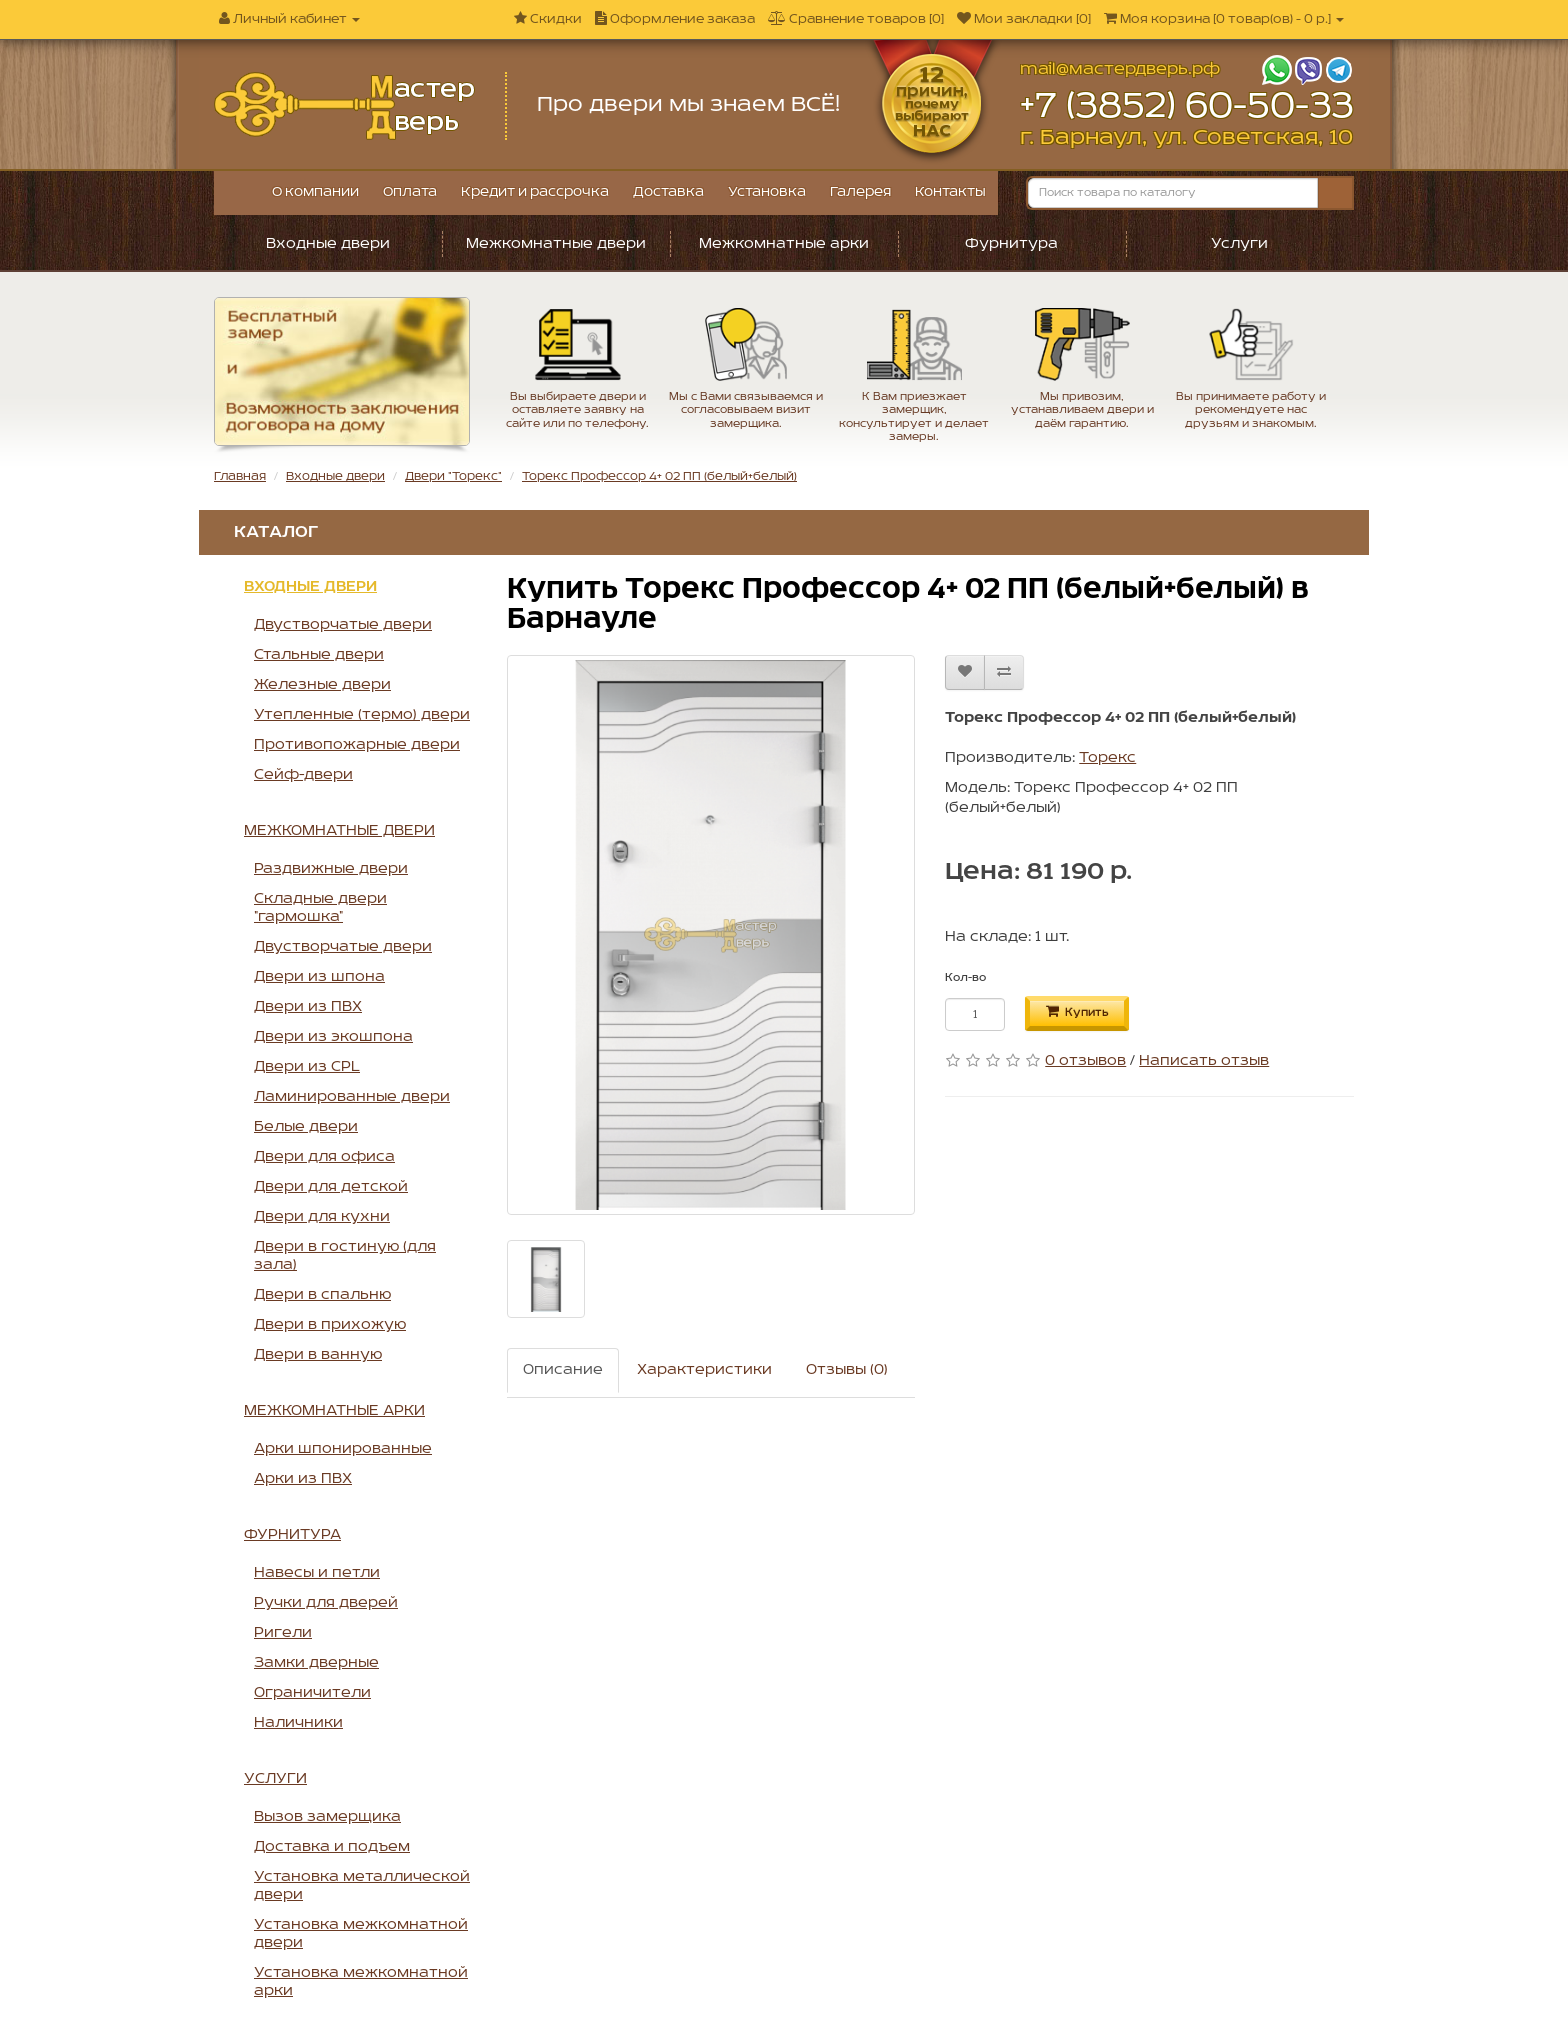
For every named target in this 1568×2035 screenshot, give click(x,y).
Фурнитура (1011, 244)
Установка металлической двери (362, 1886)
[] (1224, 19)
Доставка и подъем (332, 1847)
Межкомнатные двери (556, 244)
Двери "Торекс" (453, 476)
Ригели (283, 1633)
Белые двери (306, 1127)
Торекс (1107, 758)
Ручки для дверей (326, 1603)
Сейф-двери (303, 775)
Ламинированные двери (352, 1097)
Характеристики (704, 1370)
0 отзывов (1085, 1061)
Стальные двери (319, 655)
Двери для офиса (324, 1157)
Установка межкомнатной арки (361, 1982)
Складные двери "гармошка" (320, 908)
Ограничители (312, 1693)
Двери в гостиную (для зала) (345, 1256)
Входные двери (328, 244)
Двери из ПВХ (308, 1007)
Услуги (1239, 244)
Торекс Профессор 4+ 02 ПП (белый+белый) (659, 476)
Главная (240, 476)
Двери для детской (331, 1187)
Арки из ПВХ (303, 1479)
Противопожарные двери (357, 745)
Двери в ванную (318, 1355)
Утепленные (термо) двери (362, 715)
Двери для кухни (322, 1217)
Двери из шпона (319, 977)
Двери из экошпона (333, 1037)
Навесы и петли (317, 1573)
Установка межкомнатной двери (361, 1934)
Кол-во (965, 978)
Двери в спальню (322, 1295)
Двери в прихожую (330, 1325)
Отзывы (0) (847, 1370)
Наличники (298, 1723)
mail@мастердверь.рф (1120, 69)
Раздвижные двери (331, 869)
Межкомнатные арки (784, 244)
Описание (563, 1370)
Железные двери (322, 685)
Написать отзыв (1204, 1061)
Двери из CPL (307, 1067)
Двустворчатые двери (343, 625)
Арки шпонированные (343, 1449)
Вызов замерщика (327, 1817)
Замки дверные (316, 1663)
